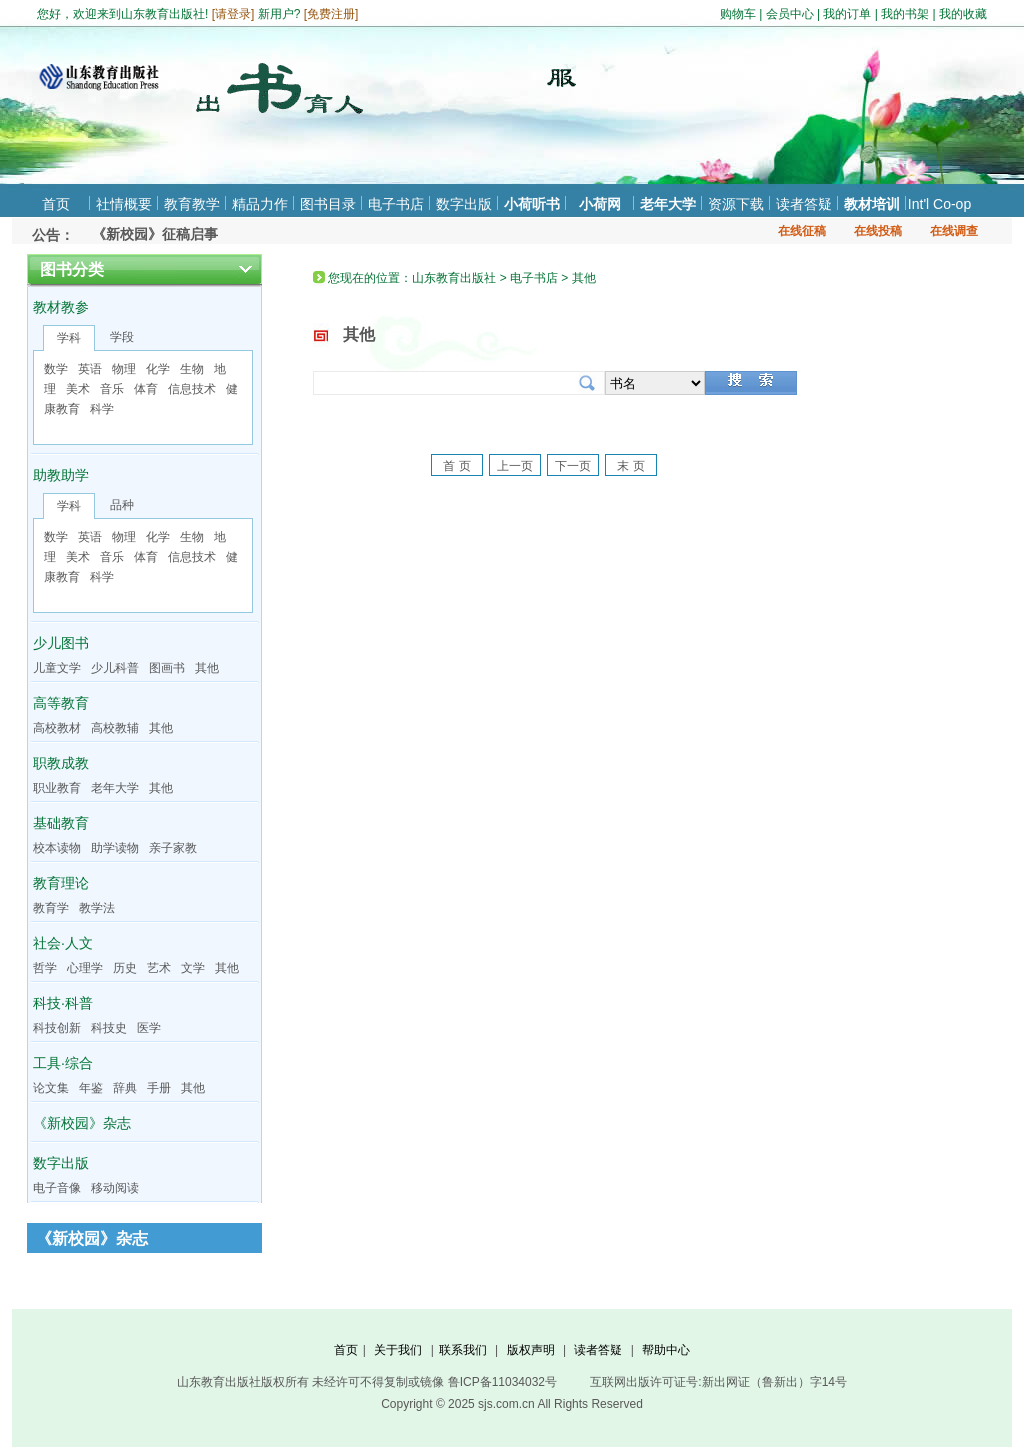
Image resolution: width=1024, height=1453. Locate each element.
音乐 (112, 389)
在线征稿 (802, 231)
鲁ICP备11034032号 (502, 1382)
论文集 (51, 1088)
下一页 (573, 466)
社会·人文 (63, 943)
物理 (124, 369)
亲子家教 (173, 848)
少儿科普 (115, 668)
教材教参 (61, 307)
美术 (78, 389)
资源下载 (736, 204)
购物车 (738, 14)
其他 (207, 668)
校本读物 (57, 848)
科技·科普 (63, 1003)
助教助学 (61, 475)
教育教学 (192, 204)
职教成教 (61, 763)
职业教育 (57, 788)
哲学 (45, 968)
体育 (146, 389)
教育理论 (61, 883)
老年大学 (668, 204)
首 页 (456, 466)
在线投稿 (878, 231)
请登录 (233, 14)
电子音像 (57, 1188)
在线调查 (954, 231)
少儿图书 (61, 643)
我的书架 (905, 14)
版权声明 (531, 1350)
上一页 (515, 466)
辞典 (125, 1088)
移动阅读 (115, 1188)
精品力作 (260, 204)
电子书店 (396, 204)
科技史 (109, 1028)
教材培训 (872, 204)
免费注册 (331, 14)
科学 (102, 409)
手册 (159, 1088)
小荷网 (600, 204)
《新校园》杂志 (82, 1123)
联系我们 (463, 1350)
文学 (193, 968)
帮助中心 (666, 1350)
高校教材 (57, 728)
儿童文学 (57, 668)
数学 (56, 369)
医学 (149, 1028)
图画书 (167, 668)
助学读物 (115, 848)
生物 (192, 369)
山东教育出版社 (454, 278)
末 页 (630, 466)
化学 (158, 369)
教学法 (97, 908)
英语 (90, 369)
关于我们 (398, 1350)
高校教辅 (115, 728)
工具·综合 (63, 1063)
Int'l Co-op (939, 204)
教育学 (51, 908)
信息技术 (192, 389)
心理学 (85, 968)
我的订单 (847, 14)
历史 (125, 968)
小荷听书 (532, 204)
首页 (56, 204)
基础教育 (61, 823)
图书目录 (328, 204)
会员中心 (790, 14)
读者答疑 (804, 204)
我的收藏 (963, 14)
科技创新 (57, 1028)
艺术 (159, 968)
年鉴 (91, 1088)
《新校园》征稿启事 (155, 234)
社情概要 (124, 204)
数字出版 (464, 204)
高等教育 (61, 703)
